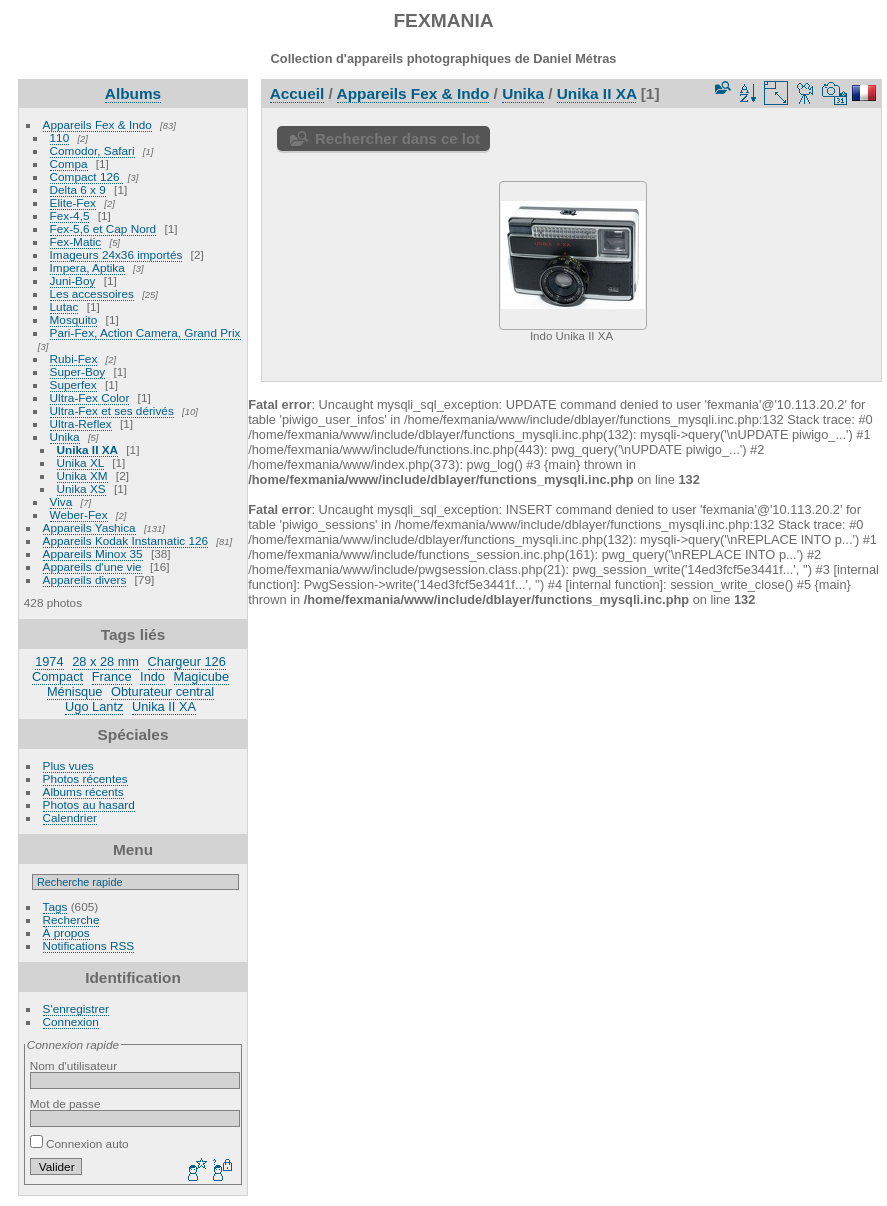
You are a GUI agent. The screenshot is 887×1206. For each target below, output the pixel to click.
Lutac (64, 306)
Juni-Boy (73, 280)
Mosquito (74, 319)
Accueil (297, 93)
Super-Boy (78, 371)
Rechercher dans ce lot (397, 138)
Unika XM (82, 475)
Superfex (73, 384)
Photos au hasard (89, 804)
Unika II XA (87, 449)
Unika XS (81, 488)
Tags (55, 906)
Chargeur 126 (187, 661)
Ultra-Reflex (81, 423)
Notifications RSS (89, 945)
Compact (57, 676)
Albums (133, 93)
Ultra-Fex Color (90, 397)
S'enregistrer (76, 1008)
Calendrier (70, 817)
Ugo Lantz (94, 706)
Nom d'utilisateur (73, 1065)
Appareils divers (85, 579)
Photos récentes (85, 778)
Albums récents (83, 791)
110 (60, 137)
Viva (61, 501)
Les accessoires (92, 293)
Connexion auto (79, 1143)
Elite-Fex (73, 202)
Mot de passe (65, 1103)
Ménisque (75, 691)
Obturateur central (162, 691)
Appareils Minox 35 (93, 553)
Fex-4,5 (70, 215)
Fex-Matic (76, 241)
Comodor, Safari (92, 150)
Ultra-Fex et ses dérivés (112, 410)
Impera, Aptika (87, 267)
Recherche (71, 919)
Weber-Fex (79, 514)
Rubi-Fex (74, 358)
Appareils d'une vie (92, 566)
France (112, 676)
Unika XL (80, 462)
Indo (152, 676)
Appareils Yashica (89, 527)
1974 (49, 661)
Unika (65, 436)
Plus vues (68, 765)
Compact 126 (86, 176)
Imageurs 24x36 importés (116, 254)
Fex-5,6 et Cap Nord (103, 228)
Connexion (71, 1021)
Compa (69, 163)
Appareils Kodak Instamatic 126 (125, 540)
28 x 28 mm (105, 661)
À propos (66, 932)
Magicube (202, 676)
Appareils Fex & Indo (97, 124)
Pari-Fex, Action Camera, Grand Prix (145, 332)
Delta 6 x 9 (78, 189)
